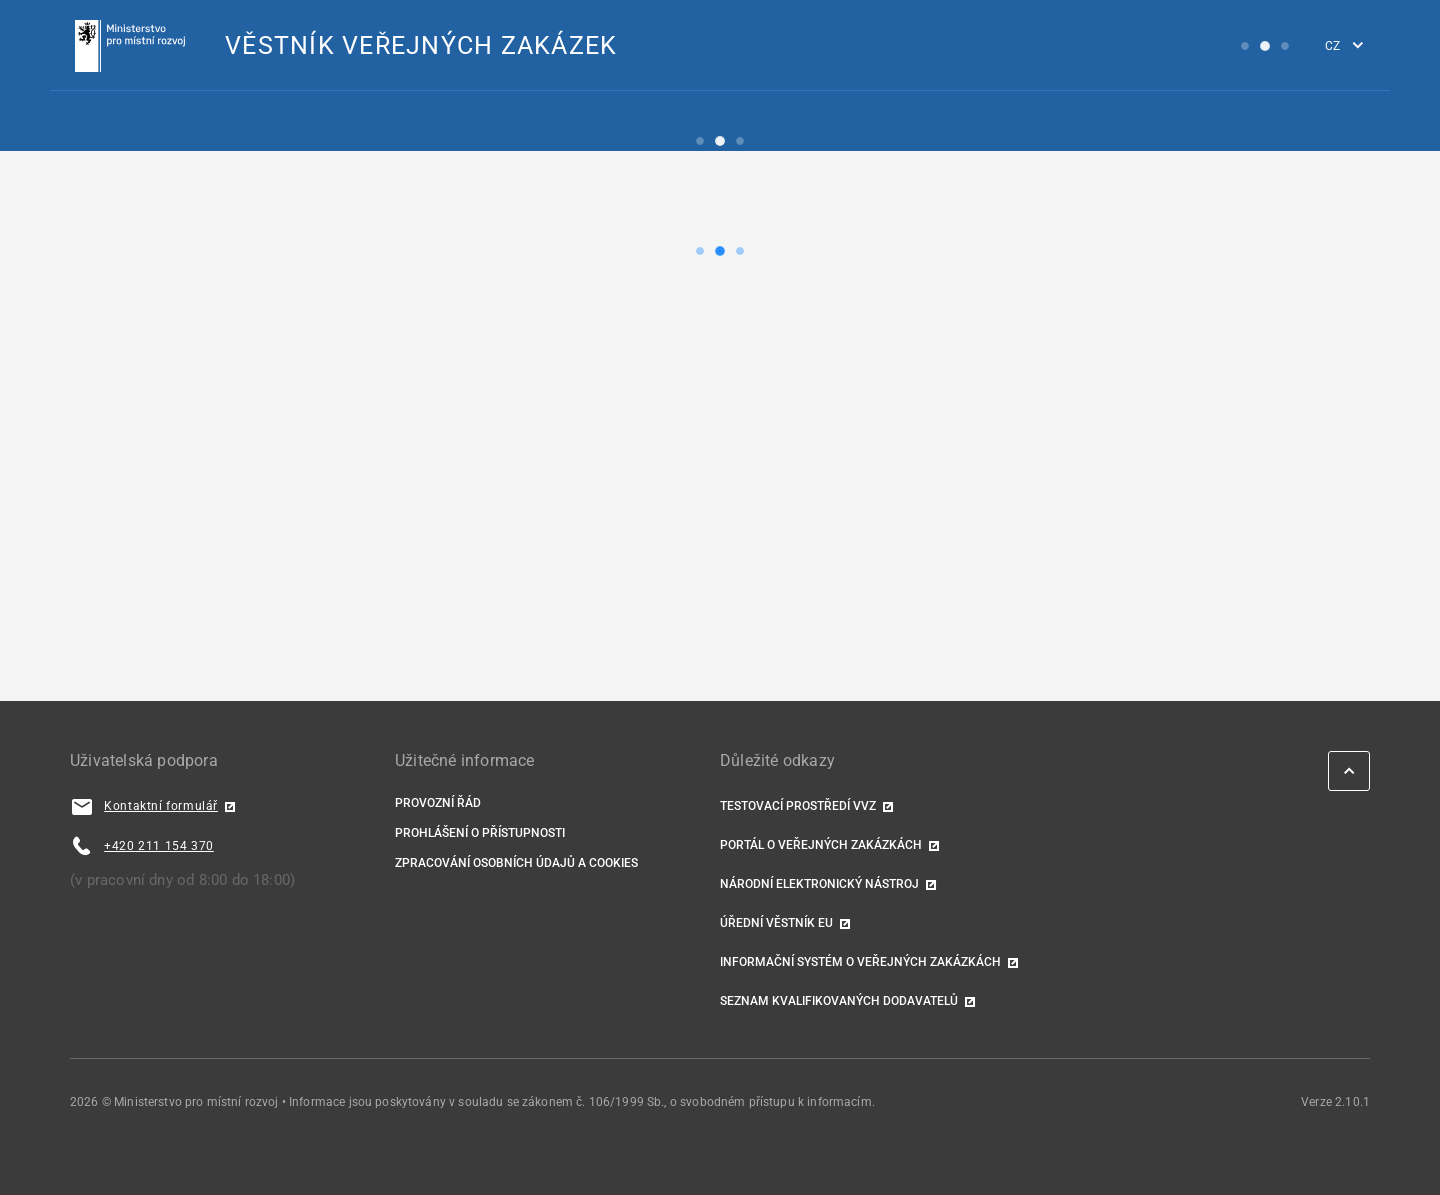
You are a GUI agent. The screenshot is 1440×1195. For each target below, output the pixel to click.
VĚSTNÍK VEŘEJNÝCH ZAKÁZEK (421, 45)
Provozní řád (438, 803)
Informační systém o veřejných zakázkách (860, 962)
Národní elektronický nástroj (819, 884)
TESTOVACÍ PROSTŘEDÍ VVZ (798, 806)
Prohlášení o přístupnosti (480, 833)
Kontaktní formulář (161, 806)
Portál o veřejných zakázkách (821, 845)
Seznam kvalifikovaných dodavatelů (839, 1001)
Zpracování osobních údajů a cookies (516, 863)
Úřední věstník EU (776, 923)
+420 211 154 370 (159, 846)
